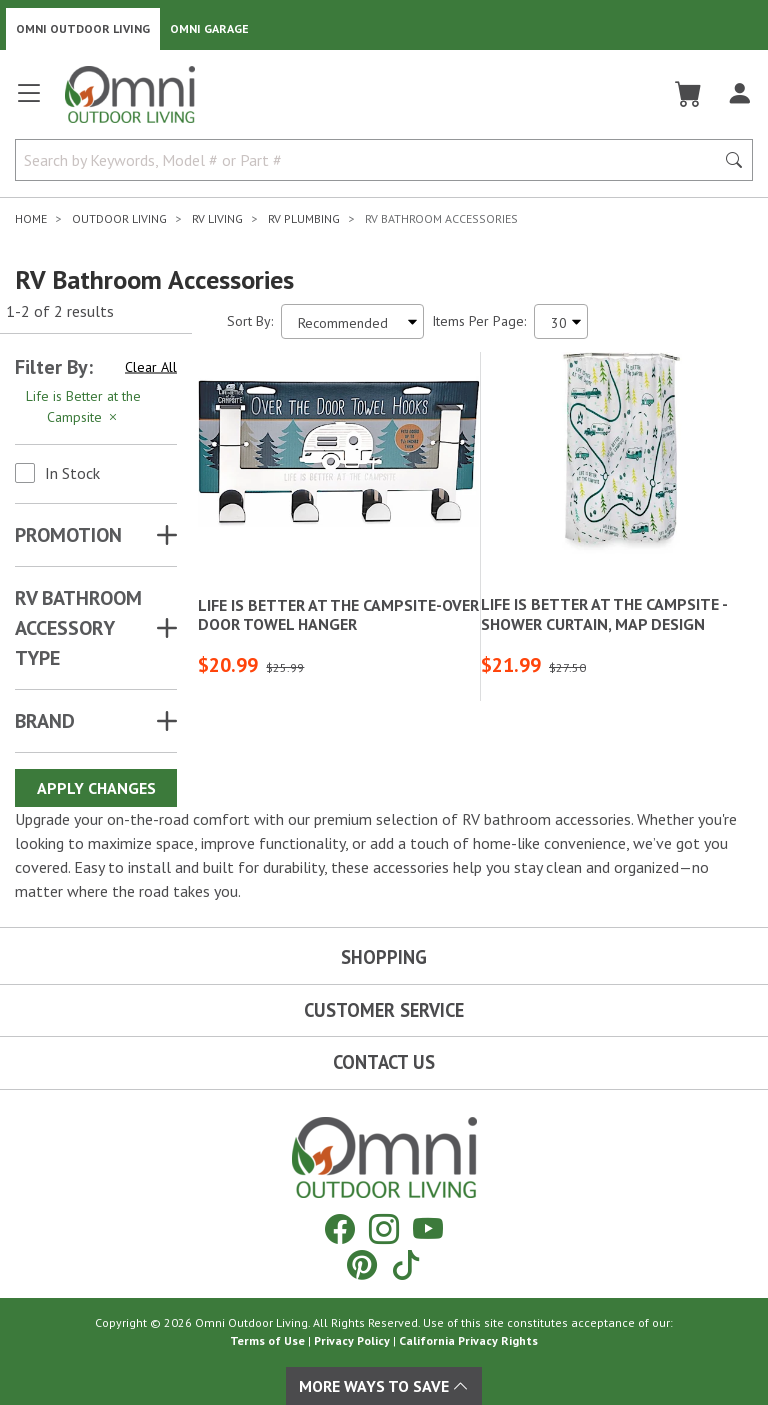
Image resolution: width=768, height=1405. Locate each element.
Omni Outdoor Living (83, 28)
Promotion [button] (68, 535)
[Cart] (688, 94)
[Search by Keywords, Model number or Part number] (371, 160)
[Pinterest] (362, 1264)
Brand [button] (45, 721)
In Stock (72, 473)
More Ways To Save (384, 1386)
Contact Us (384, 1062)
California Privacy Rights (468, 1340)
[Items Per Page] (561, 321)
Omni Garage (209, 28)
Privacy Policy (352, 1340)
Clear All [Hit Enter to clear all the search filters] (151, 367)
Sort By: (250, 321)
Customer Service (384, 1010)
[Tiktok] (406, 1264)
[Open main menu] (29, 101)
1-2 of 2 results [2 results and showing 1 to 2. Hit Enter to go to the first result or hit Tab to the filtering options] (60, 311)
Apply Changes (96, 788)
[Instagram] (384, 1228)
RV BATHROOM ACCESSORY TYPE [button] (78, 628)
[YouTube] (428, 1228)
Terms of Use (267, 1340)
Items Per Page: (479, 321)
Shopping (384, 957)
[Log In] (739, 94)
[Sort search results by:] (352, 321)
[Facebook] (340, 1228)
